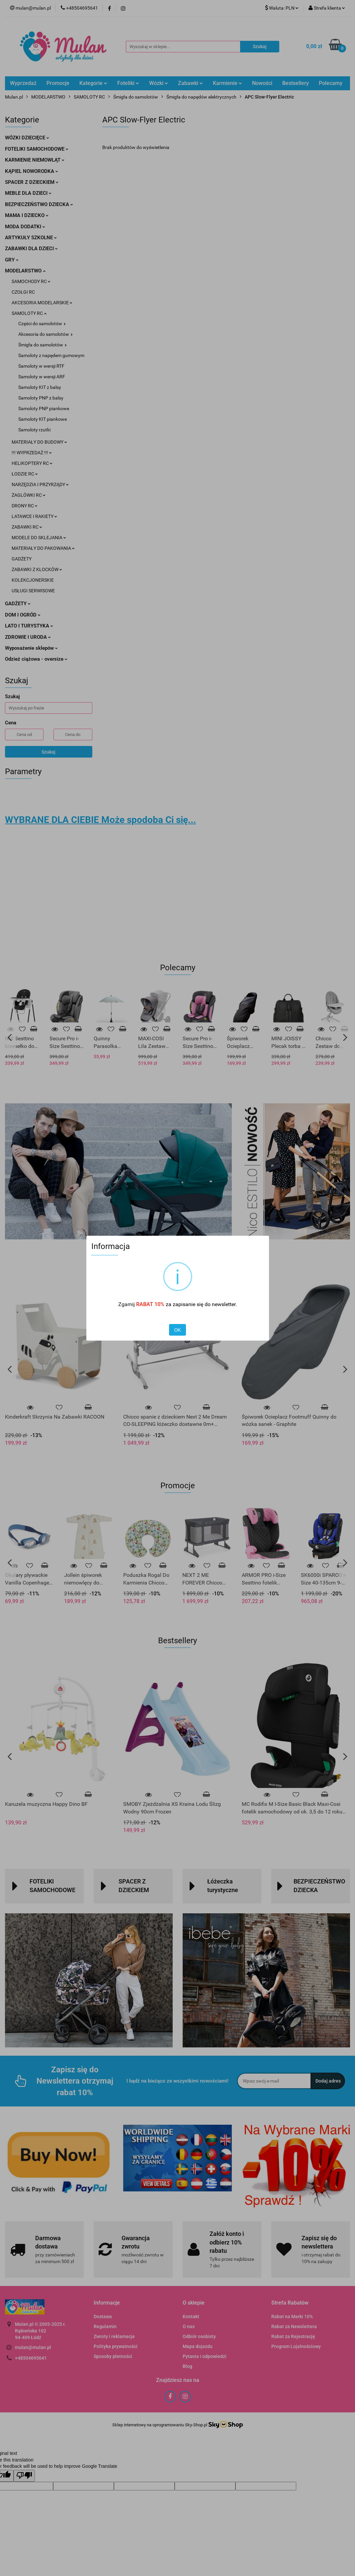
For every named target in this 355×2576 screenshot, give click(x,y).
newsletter (224, 1304)
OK (177, 1330)
